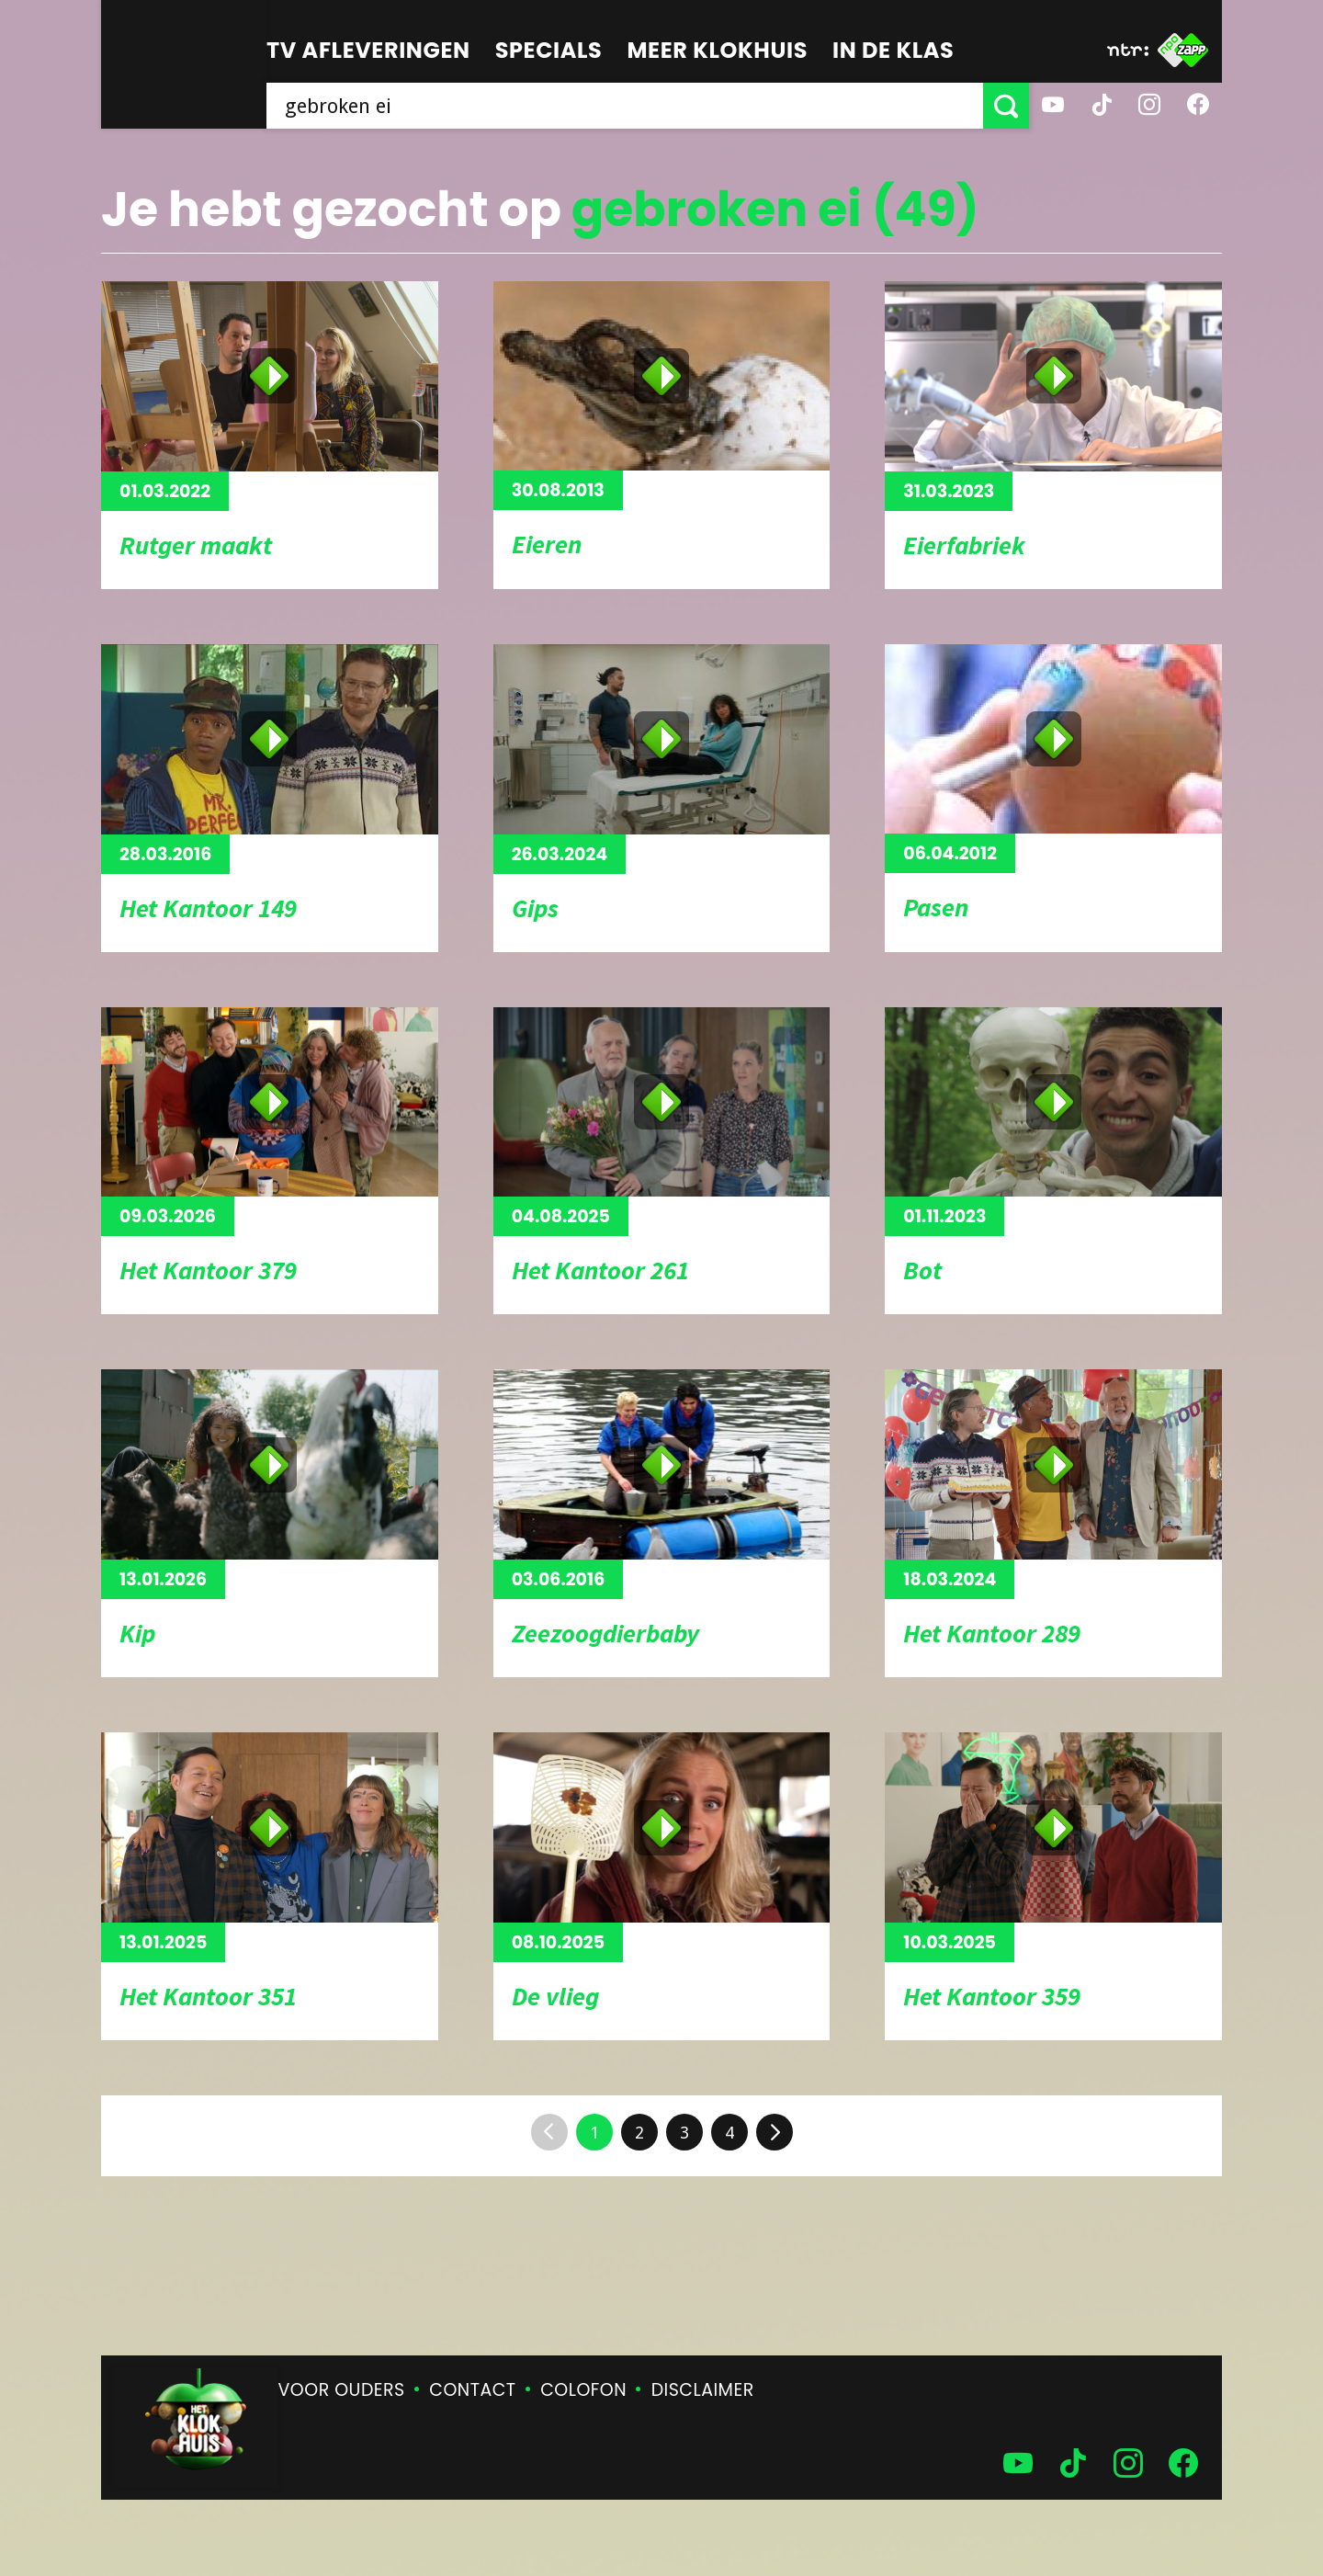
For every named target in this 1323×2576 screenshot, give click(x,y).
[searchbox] (624, 106)
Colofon (583, 2389)
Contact (472, 2389)
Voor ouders (341, 2389)
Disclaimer (702, 2389)
